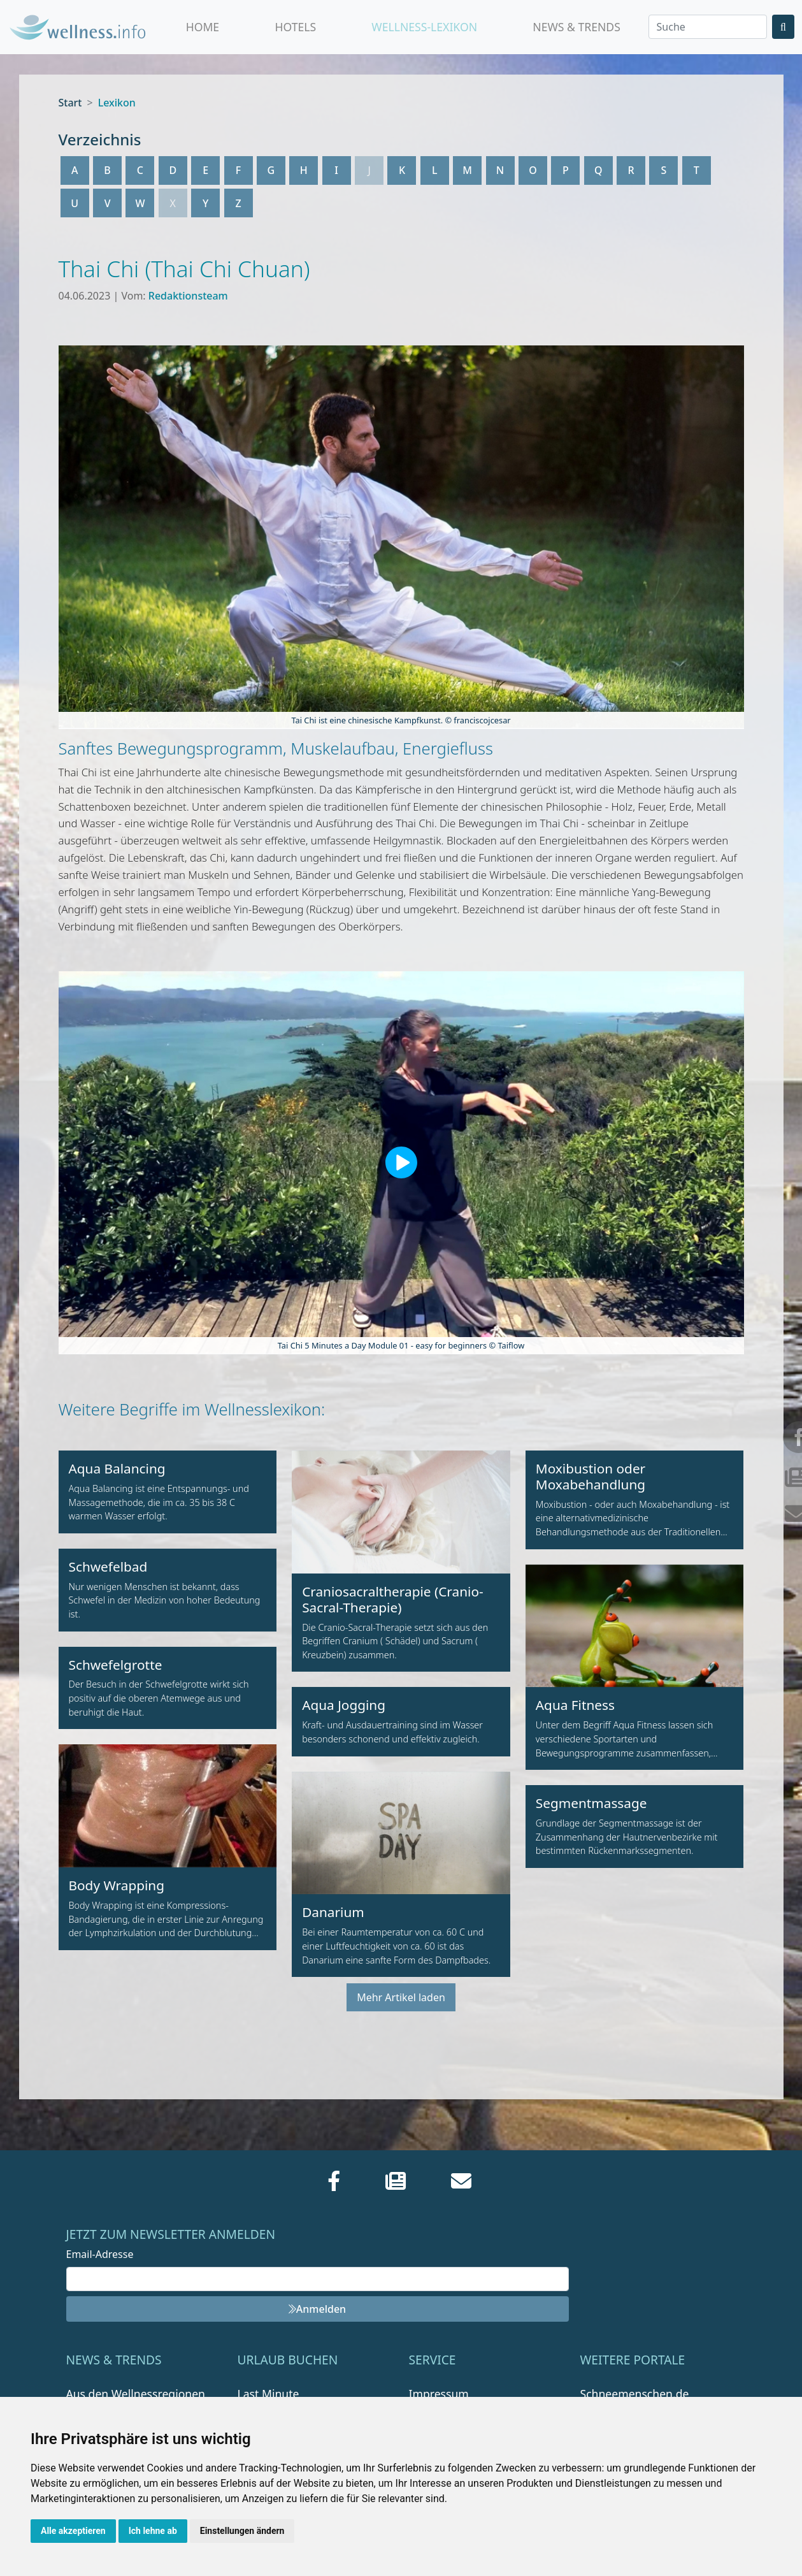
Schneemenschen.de (634, 2393)
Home (203, 26)
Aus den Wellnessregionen (135, 2393)
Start (70, 103)
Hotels (295, 26)
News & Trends (576, 26)
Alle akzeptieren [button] (73, 2531)
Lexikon (117, 103)
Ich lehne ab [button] (153, 2531)
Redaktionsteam (188, 296)
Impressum (439, 2393)
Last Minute (268, 2393)
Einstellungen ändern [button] (242, 2531)
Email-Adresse (100, 2254)
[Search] (708, 27)
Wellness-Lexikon (424, 26)
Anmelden (317, 2309)
